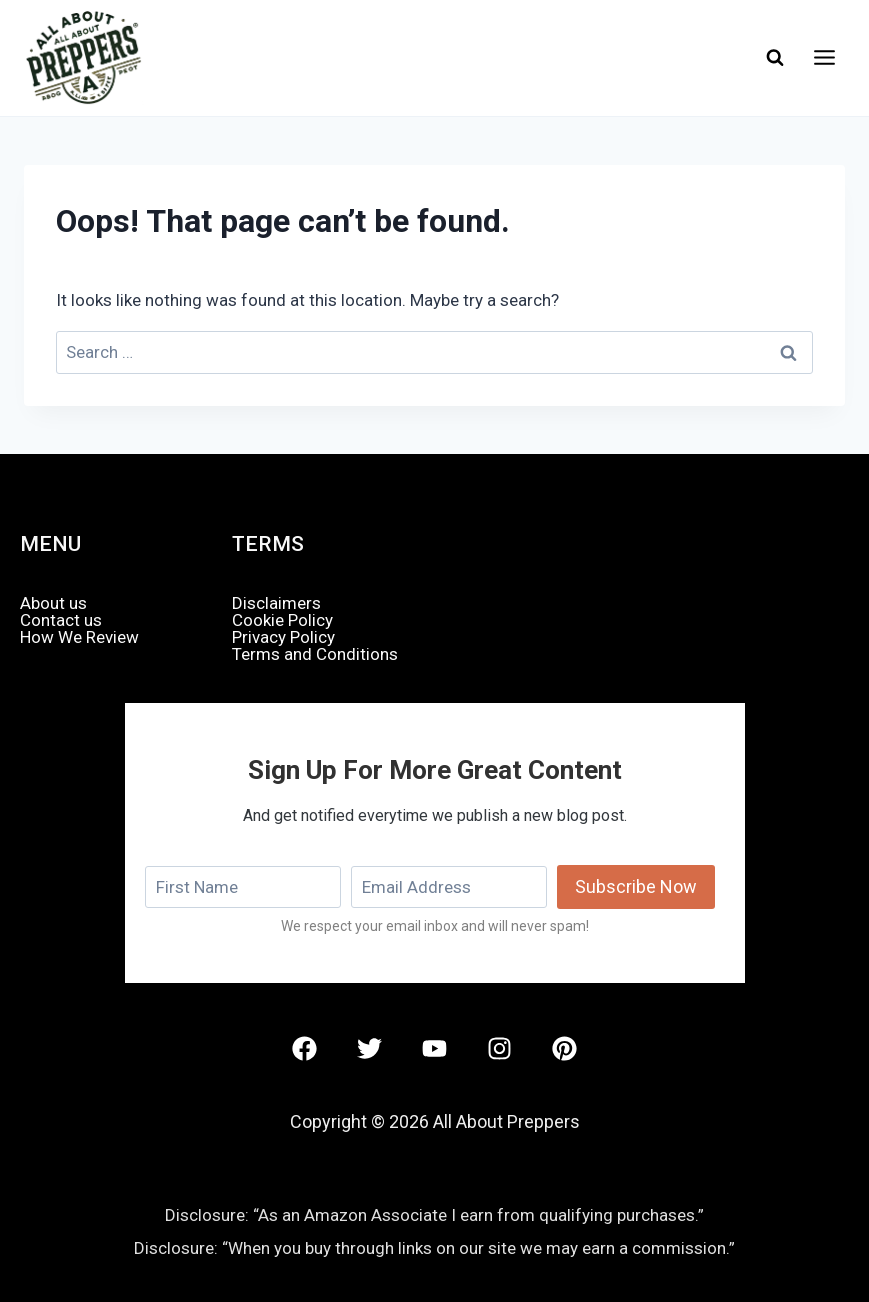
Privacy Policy (283, 637)
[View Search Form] (775, 58)
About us (53, 603)
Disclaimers (276, 603)
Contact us (61, 620)
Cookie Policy (282, 620)
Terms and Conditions (315, 654)
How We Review (79, 637)
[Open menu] (824, 58)
